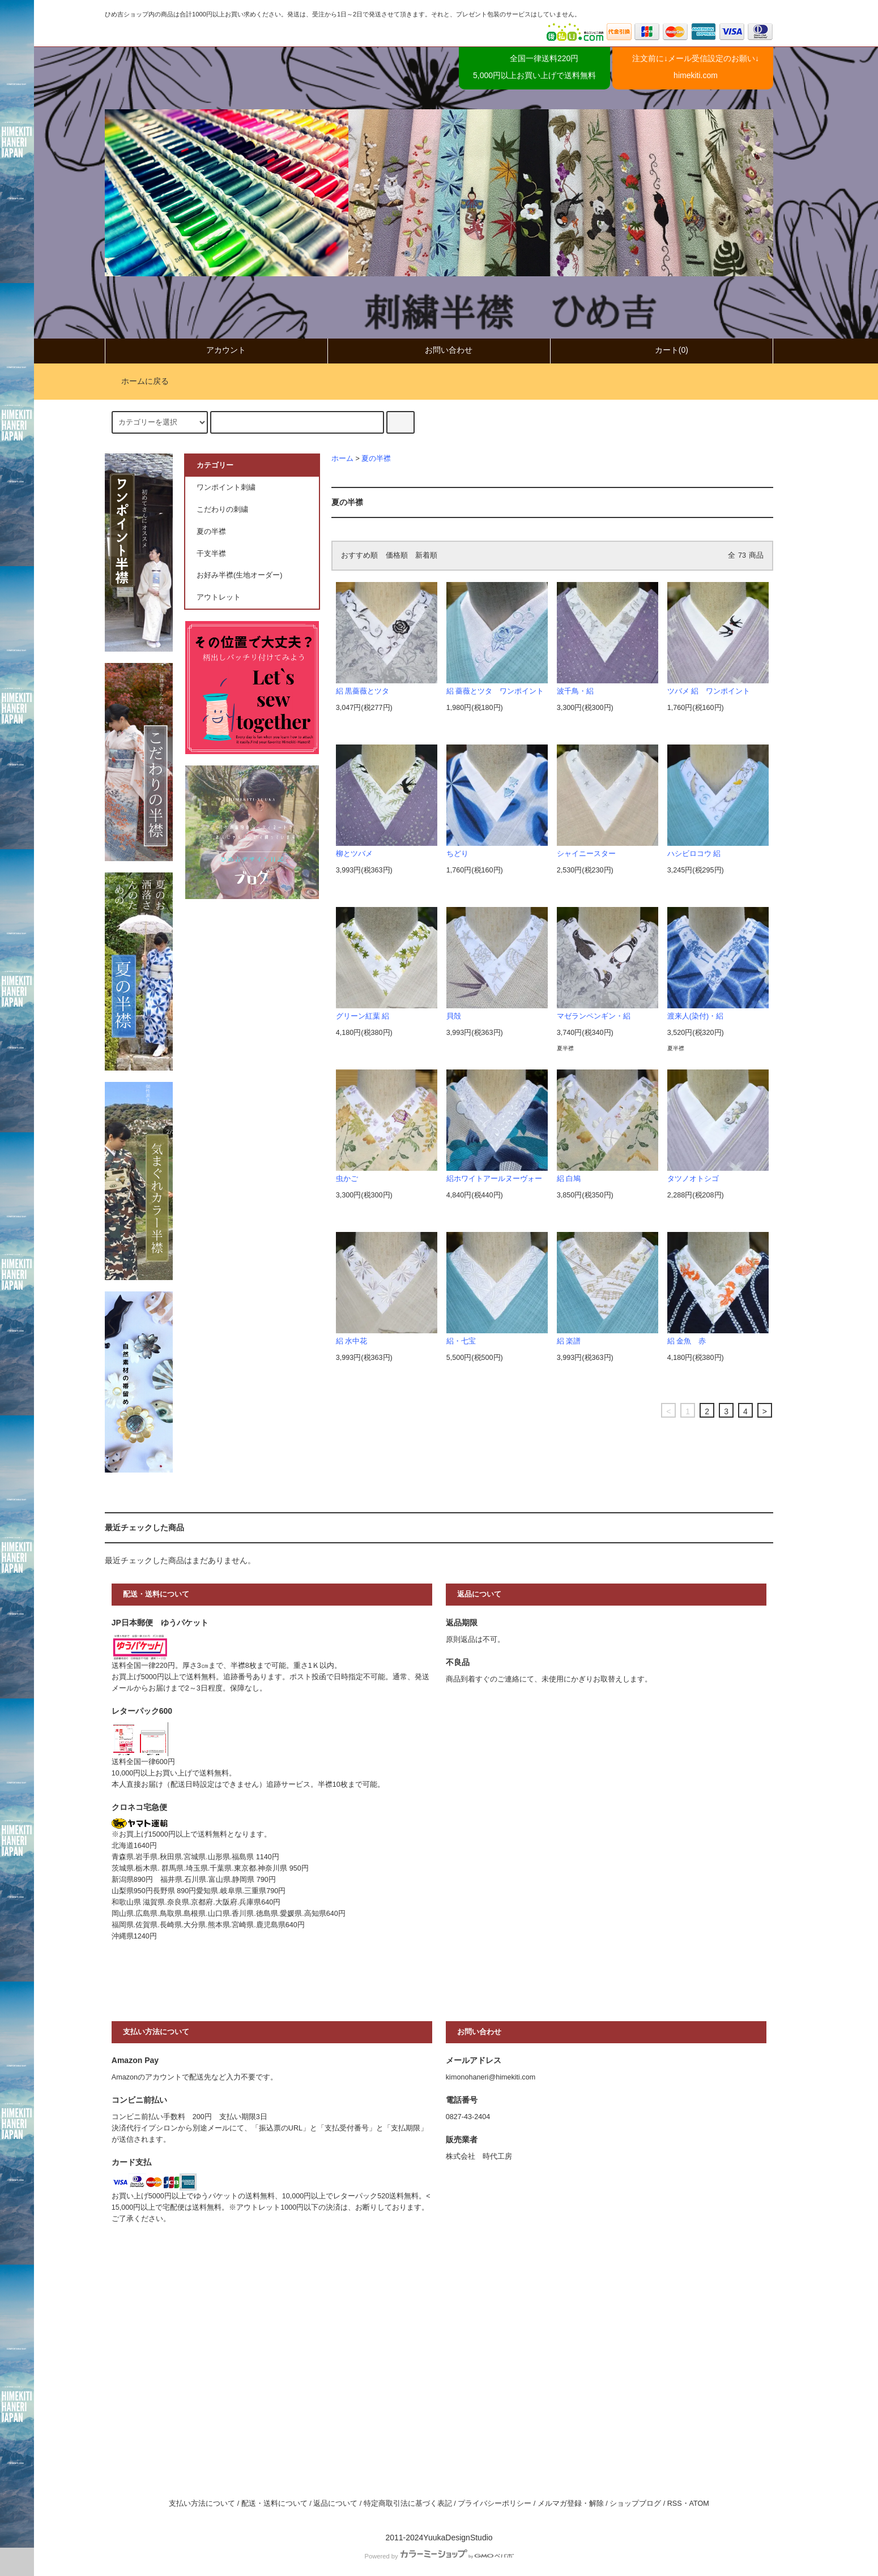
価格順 (397, 555)
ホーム (342, 459)
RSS (674, 2503)
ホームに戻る (138, 381)
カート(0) (662, 350)
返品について (335, 2503)
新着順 (426, 555)
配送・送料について (274, 2503)
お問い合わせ (439, 350)
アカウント (216, 350)
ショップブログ (635, 2503)
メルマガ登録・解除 (571, 2503)
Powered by (438, 2556)
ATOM (699, 2503)
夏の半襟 (376, 459)
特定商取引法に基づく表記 (408, 2503)
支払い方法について (202, 2503)
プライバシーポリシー (494, 2503)
